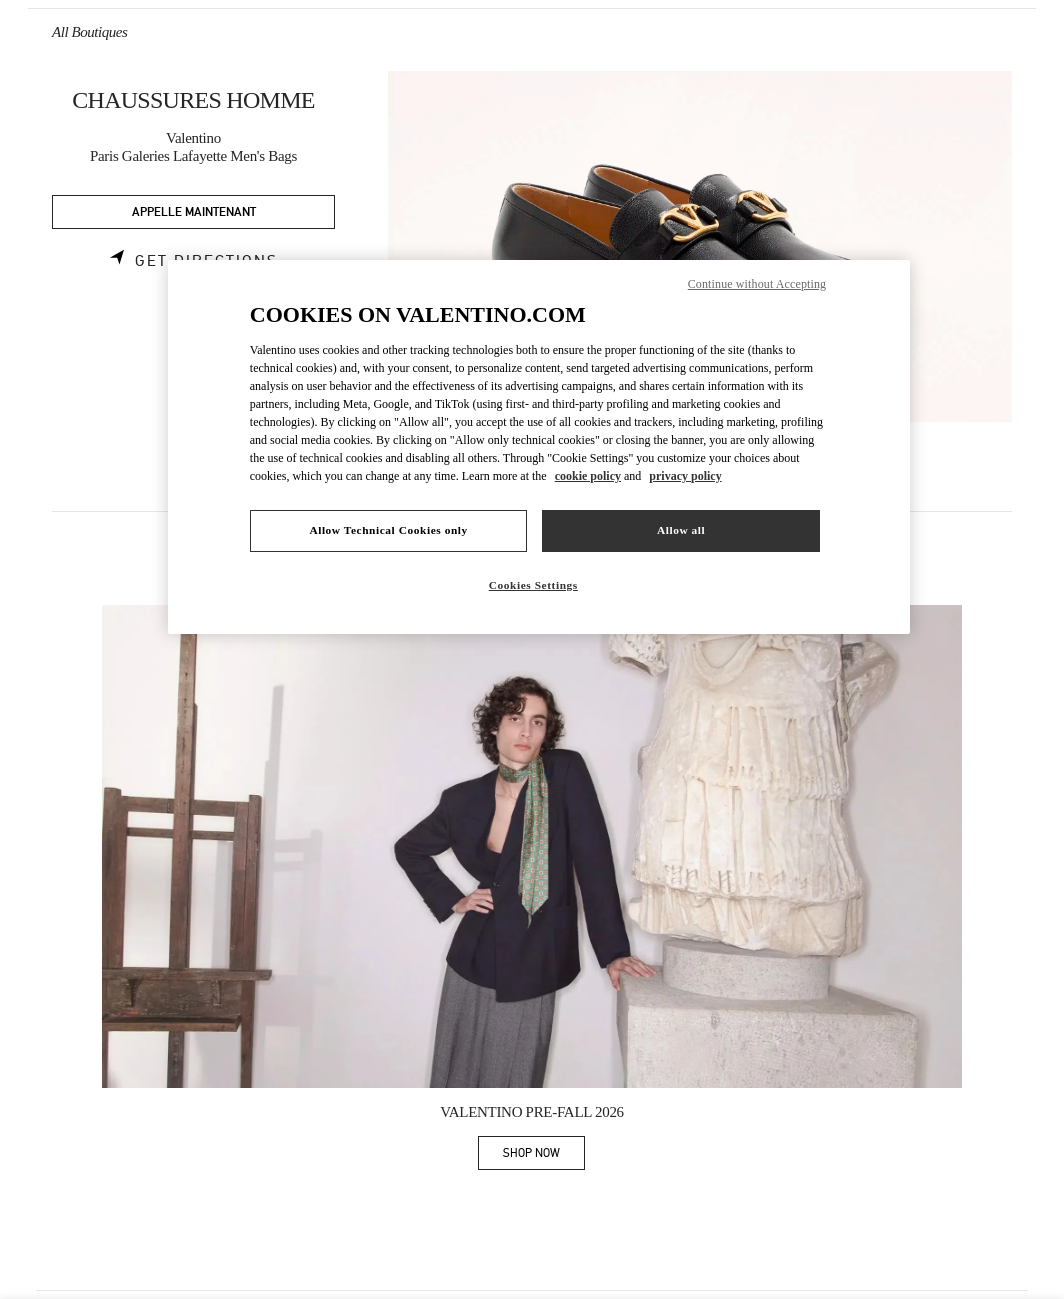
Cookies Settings (533, 585)
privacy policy (685, 476)
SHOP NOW (544, 1156)
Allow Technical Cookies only (388, 530)
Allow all (681, 530)
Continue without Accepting (757, 284)
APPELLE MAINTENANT (194, 212)
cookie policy (588, 476)
